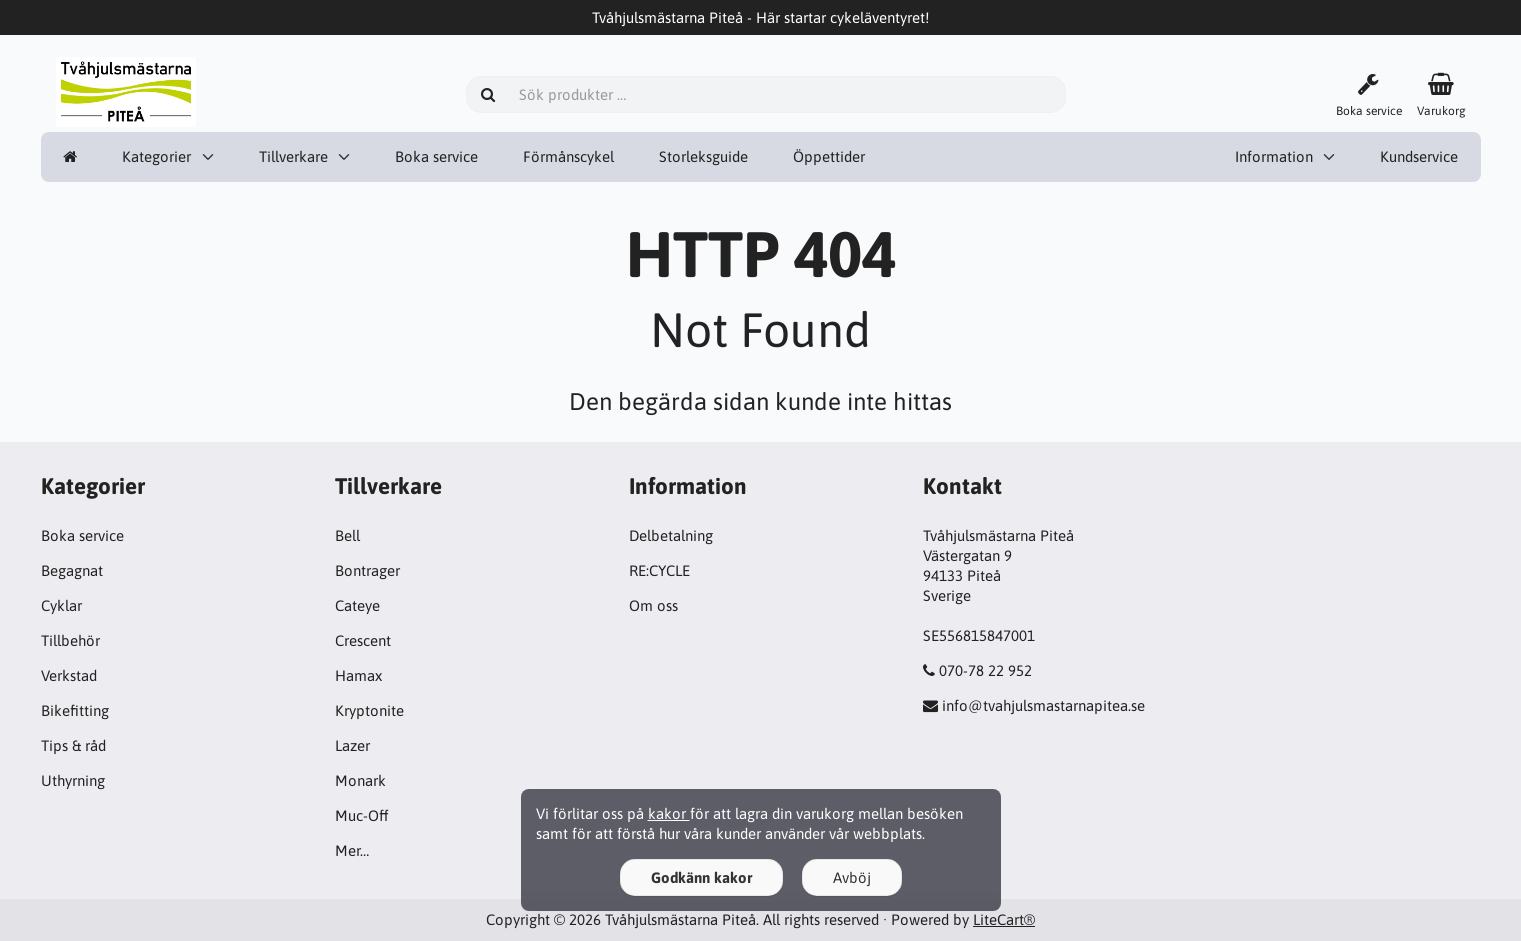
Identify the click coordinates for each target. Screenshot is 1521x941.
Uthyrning (73, 780)
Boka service (436, 156)
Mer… (352, 850)
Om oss (653, 605)
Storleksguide (703, 156)
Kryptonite (369, 710)
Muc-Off (362, 815)
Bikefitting (75, 710)
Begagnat (72, 570)
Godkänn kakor (701, 877)
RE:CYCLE (659, 570)
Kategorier (156, 156)
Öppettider (829, 156)
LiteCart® (1004, 919)
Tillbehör (70, 640)
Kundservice (1419, 156)
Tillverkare (293, 156)
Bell (347, 535)
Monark (360, 780)
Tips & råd (73, 745)
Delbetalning (671, 535)
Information (1274, 156)
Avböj (852, 877)
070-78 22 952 (985, 670)
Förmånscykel (568, 156)
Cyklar (61, 605)
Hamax (358, 675)
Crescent (363, 640)
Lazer (352, 745)
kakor (669, 813)
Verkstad (69, 675)
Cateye (357, 605)
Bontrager (367, 570)
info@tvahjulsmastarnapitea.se (1043, 705)
